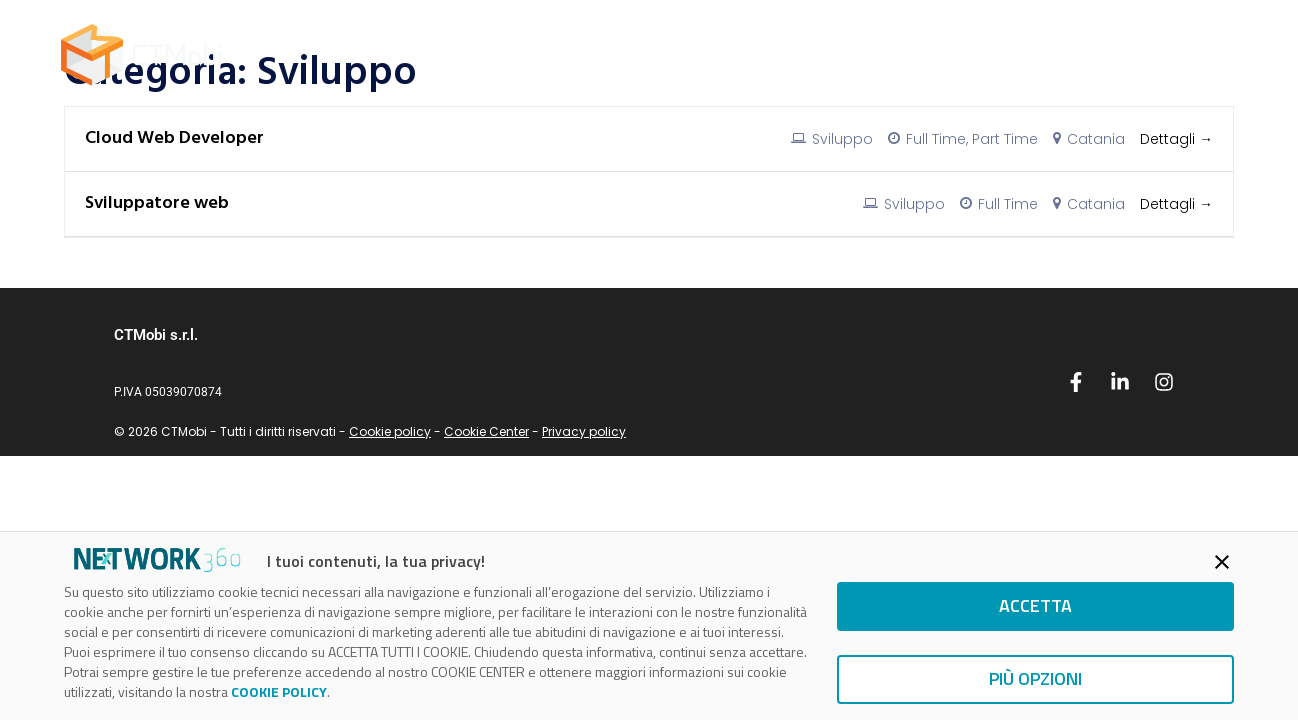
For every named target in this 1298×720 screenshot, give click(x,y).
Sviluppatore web (157, 203)
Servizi (744, 55)
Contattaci (1177, 55)
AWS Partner (633, 55)
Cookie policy (390, 431)
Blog (829, 55)
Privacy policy (584, 431)
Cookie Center (486, 431)
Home (523, 55)
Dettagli (1176, 139)
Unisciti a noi (1049, 55)
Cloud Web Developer (174, 138)
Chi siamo (926, 55)
